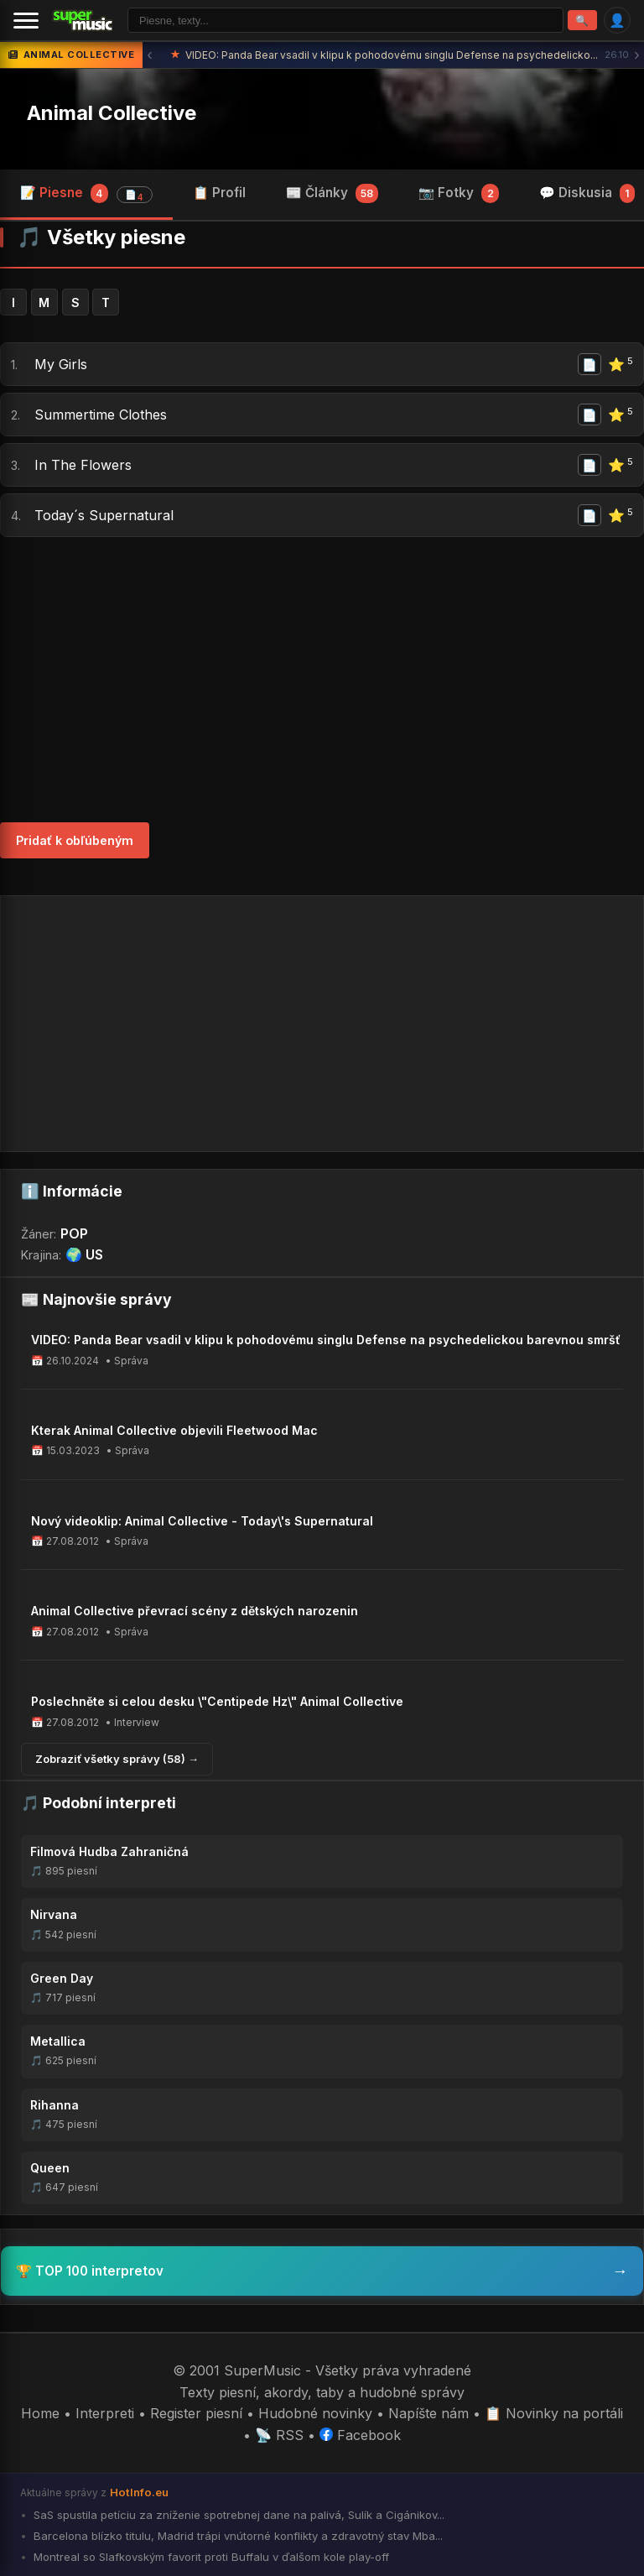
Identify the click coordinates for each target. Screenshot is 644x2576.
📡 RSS (279, 2435)
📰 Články (332, 193)
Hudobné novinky (315, 2413)
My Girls (60, 364)
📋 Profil (219, 193)
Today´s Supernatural (104, 515)
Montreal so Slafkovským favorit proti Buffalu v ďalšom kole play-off (209, 2556)
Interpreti (104, 2413)
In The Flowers (83, 464)
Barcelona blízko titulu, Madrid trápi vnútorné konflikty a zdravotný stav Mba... (236, 2535)
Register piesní (196, 2413)
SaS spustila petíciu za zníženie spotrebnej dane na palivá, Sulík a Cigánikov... (237, 2514)
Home (40, 2413)
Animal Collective (111, 113)
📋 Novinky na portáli (554, 2413)
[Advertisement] (322, 679)
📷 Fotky (458, 193)
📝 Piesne (86, 194)
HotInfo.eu (139, 2492)
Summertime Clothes (100, 414)
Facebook (360, 2435)
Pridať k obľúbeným (74, 840)
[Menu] (26, 20)
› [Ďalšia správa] (637, 55)
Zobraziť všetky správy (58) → (117, 1758)
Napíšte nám (428, 2413)
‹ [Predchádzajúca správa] (150, 55)
